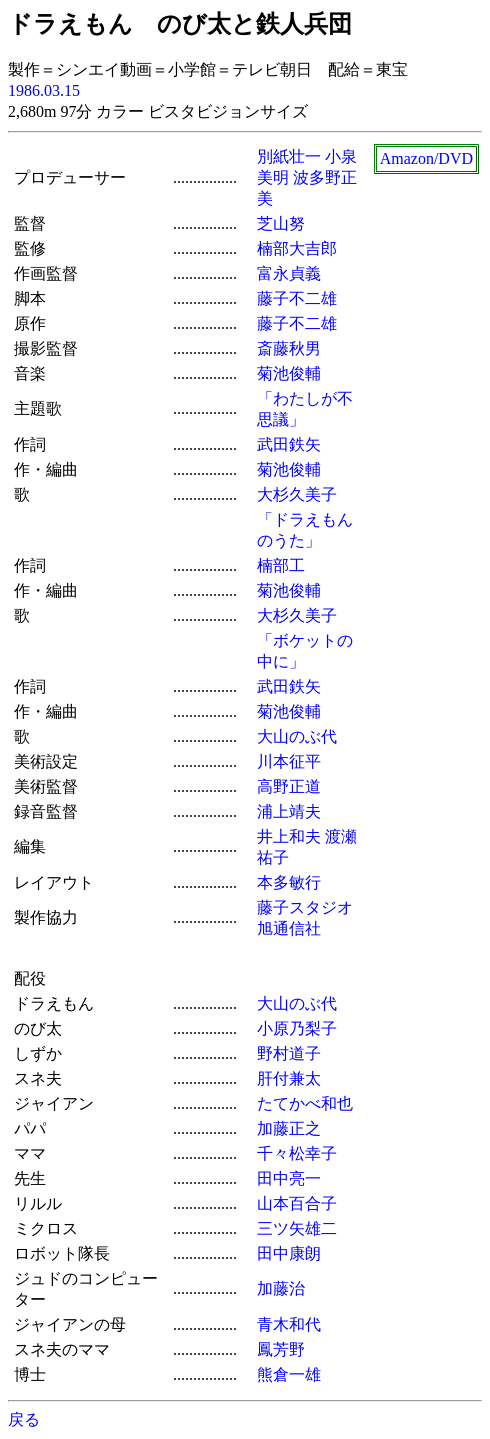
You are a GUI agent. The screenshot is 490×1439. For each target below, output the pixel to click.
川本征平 (289, 761)
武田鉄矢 (289, 444)
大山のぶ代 (297, 736)
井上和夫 (289, 836)
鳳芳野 (281, 1349)
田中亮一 (289, 1178)
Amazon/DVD (426, 158)
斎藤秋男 (289, 348)
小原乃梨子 (297, 1028)
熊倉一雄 (289, 1374)
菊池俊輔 (289, 373)
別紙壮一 (289, 156)
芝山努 (281, 223)
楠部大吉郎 (297, 248)
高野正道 (289, 786)
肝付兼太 (289, 1078)
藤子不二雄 (297, 298)
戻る (24, 1419)
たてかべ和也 (305, 1103)
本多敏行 (289, 882)
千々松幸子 (297, 1153)
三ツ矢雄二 (297, 1228)
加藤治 (281, 1288)
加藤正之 (289, 1128)
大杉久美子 (297, 494)
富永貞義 (289, 273)
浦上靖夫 (289, 811)
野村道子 (289, 1053)
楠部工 (281, 565)
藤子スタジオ (305, 907)
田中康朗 (289, 1253)
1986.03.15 (44, 90)
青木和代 (289, 1324)
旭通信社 (289, 928)
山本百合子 (297, 1203)
